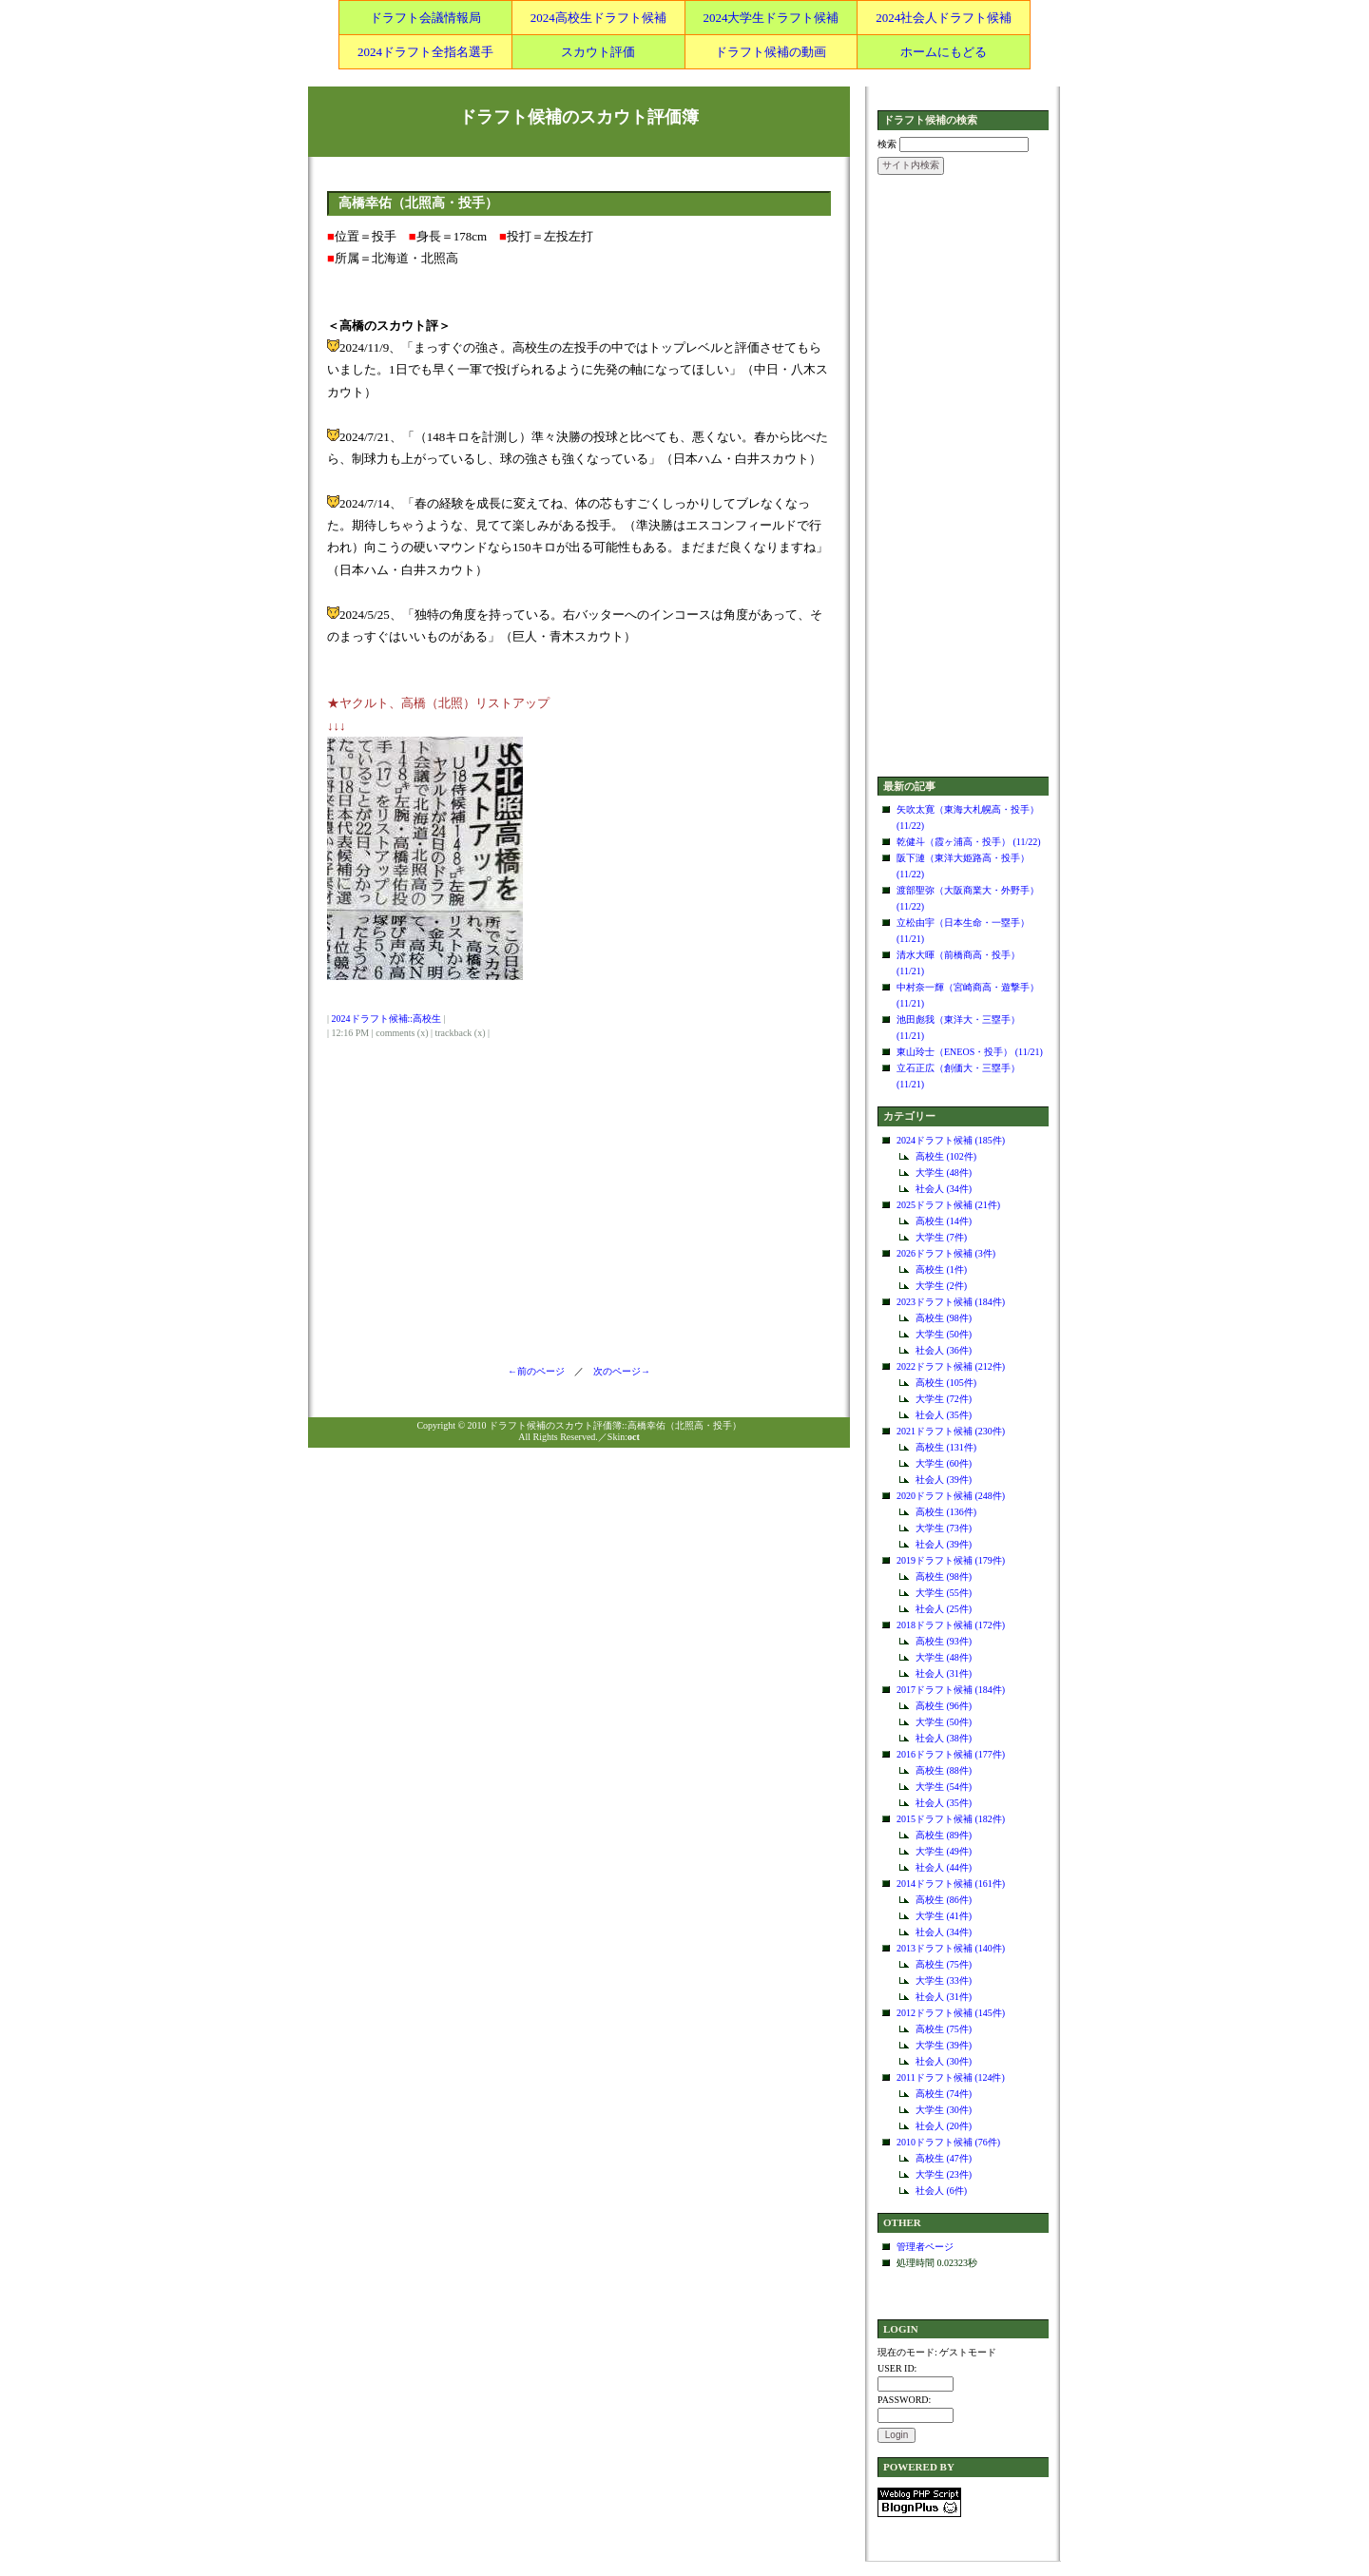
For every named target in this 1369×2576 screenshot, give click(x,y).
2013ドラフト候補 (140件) (951, 1948)
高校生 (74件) (944, 2093)
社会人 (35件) (944, 1415)
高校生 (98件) (944, 1318)
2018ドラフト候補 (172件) (951, 1625)
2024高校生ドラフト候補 (598, 17)
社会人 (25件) (944, 1609)
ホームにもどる (943, 52)
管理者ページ (925, 2246)
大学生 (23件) (944, 2174)
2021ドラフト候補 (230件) (951, 1431)
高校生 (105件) (946, 1382)
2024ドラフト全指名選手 (425, 52)
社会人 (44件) (944, 1867)
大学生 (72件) (944, 1399)
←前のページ (541, 1371)
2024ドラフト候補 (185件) (951, 1140)
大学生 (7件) (941, 1237)
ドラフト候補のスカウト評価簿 (579, 116)
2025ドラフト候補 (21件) (948, 1205)
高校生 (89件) (944, 1835)
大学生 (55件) (944, 1592)
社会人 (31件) (944, 1673)
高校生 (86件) (944, 1899)
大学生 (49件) (944, 1851)
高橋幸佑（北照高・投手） (418, 203)
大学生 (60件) (944, 1463)
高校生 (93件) (944, 1641)
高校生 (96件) (944, 1706)
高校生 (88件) (944, 1770)
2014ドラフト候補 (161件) (951, 1883)
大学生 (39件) (944, 2045)
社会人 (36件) (944, 1350)
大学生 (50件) (944, 1334)
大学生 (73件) (944, 1528)
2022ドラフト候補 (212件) (951, 1366)
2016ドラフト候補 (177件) (951, 1754)
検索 (887, 144)
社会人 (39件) (944, 1479)
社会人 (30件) (944, 2061)
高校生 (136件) (946, 1512)
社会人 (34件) (944, 1188)
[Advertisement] (963, 477)
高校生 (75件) (944, 1964)
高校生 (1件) (941, 1269)
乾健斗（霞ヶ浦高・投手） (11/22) (969, 841)
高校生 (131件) (946, 1447)
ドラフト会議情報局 (425, 17)
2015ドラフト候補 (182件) (951, 1819)
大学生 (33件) (944, 1980)
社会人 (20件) (944, 2126)
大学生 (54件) (944, 1786)
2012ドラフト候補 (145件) (951, 2013)
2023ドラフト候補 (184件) (951, 1302)
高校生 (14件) (944, 1221)
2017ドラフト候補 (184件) (951, 1689)
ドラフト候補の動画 (770, 52)
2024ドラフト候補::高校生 (387, 1018)
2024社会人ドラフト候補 (944, 17)
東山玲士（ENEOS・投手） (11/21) (970, 1052)
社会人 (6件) (941, 2190)
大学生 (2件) (941, 1285)
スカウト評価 (598, 52)
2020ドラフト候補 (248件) (951, 1495)
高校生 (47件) (944, 2158)
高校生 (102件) (946, 1156)
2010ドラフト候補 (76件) (948, 2142)
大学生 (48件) (944, 1172)
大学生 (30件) (944, 2110)
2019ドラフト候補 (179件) (951, 1560)
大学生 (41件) (944, 1916)
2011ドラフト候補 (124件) (951, 2077)
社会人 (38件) (944, 1738)
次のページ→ (617, 1371)
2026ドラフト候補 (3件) (946, 1253)
